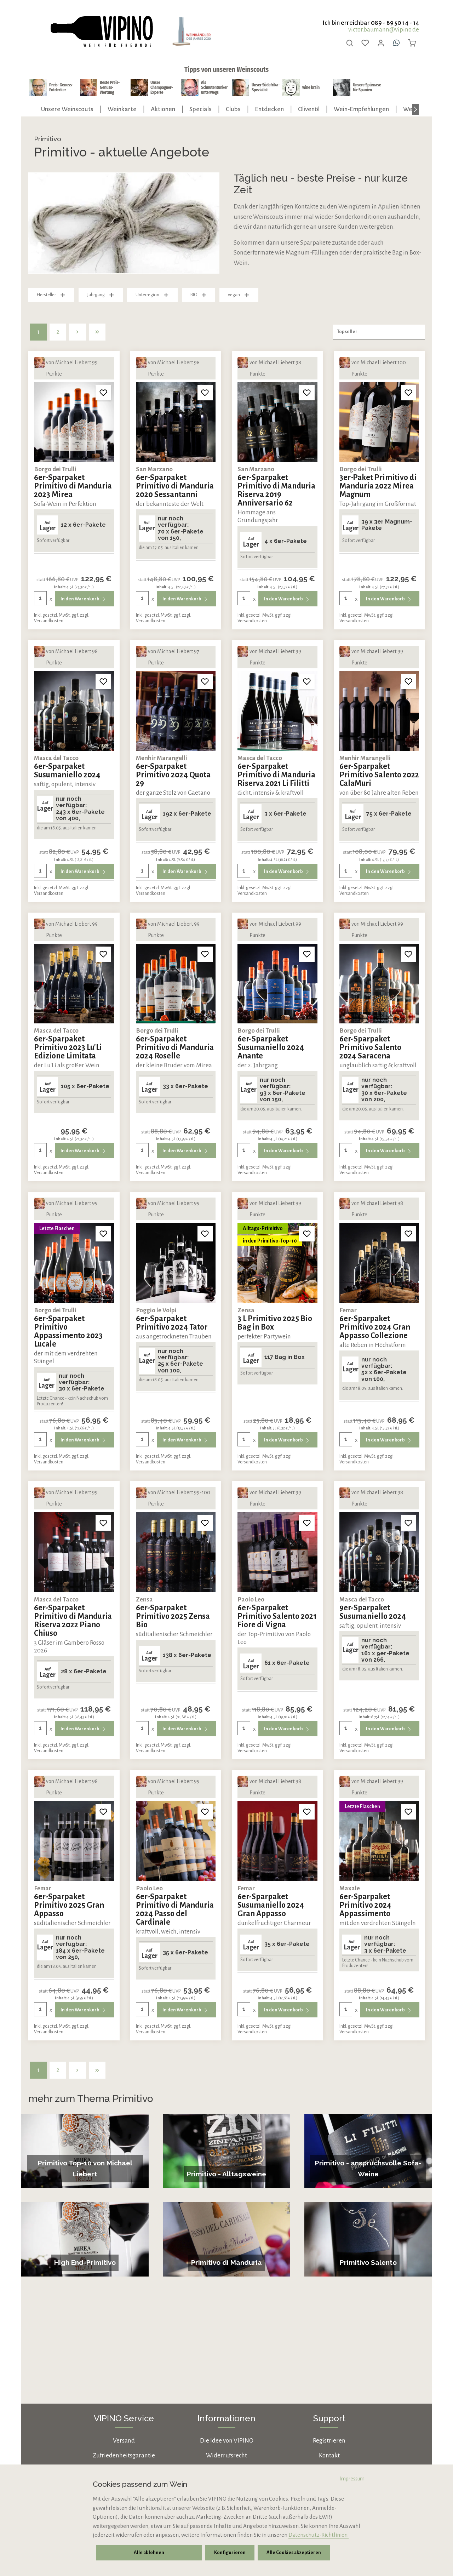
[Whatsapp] (396, 43)
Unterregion (152, 295)
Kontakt (329, 2455)
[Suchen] (350, 43)
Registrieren (329, 2440)
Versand (124, 2440)
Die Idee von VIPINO (226, 2440)
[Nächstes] (415, 109)
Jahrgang (101, 295)
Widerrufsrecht (226, 2455)
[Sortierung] (379, 332)
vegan (239, 295)
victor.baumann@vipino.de (383, 29)
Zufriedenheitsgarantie (124, 2455)
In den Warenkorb (84, 598)
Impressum (352, 2479)
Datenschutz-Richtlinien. (318, 2535)
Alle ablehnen (149, 2553)
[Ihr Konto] (381, 43)
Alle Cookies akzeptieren (292, 2553)
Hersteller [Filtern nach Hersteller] (51, 295)
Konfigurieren (229, 2553)
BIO (198, 295)
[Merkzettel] (365, 43)
